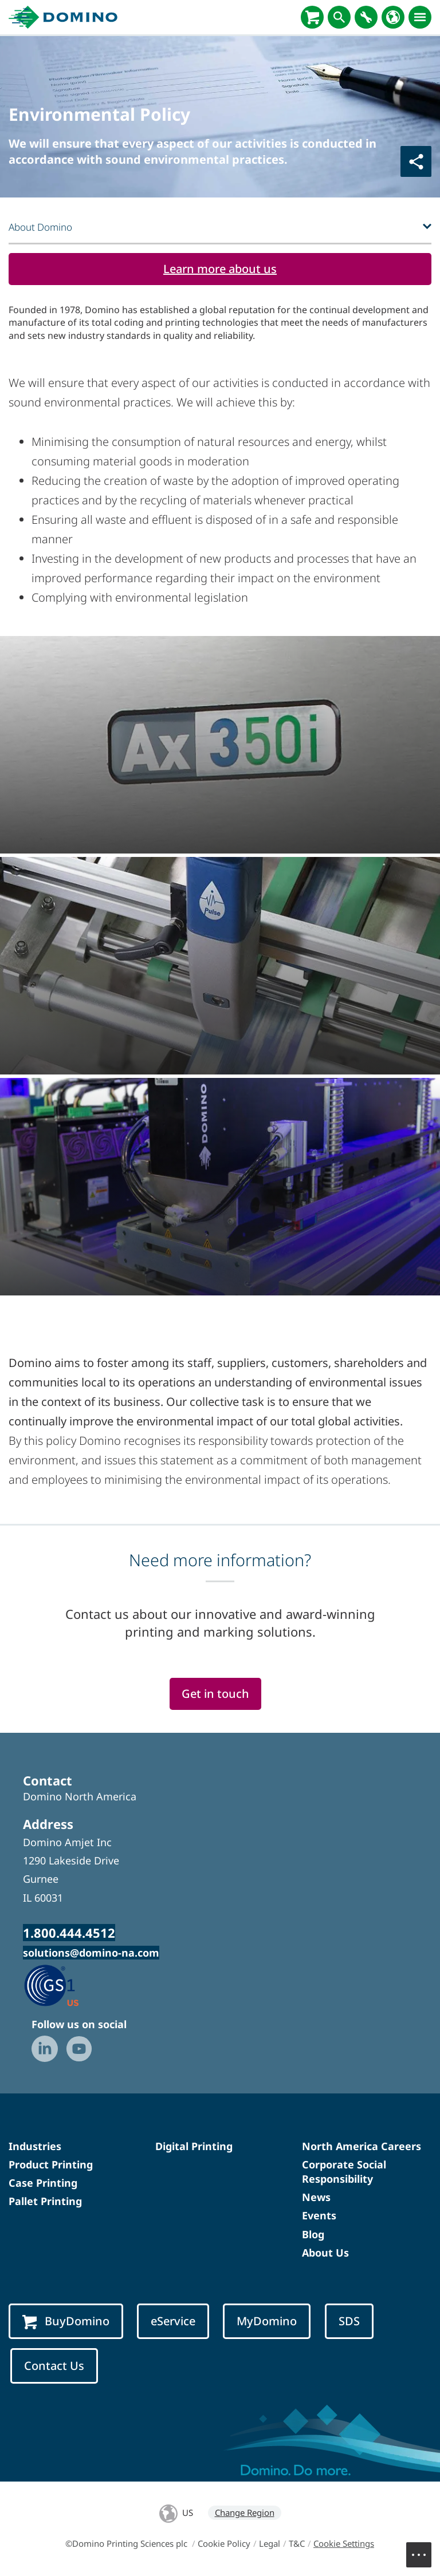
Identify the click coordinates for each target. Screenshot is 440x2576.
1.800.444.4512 (69, 1932)
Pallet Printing (45, 2201)
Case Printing (43, 2183)
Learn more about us (220, 268)
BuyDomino (65, 2321)
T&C (297, 2543)
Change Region (244, 2512)
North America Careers (361, 2146)
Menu (424, 2549)
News (316, 2197)
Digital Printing (194, 2146)
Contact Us (54, 2365)
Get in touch (215, 1693)
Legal (269, 2543)
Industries (35, 2146)
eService (173, 2321)
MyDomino (267, 2321)
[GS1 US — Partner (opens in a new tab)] (63, 1985)
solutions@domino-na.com (91, 1952)
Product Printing (51, 2164)
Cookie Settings (343, 2543)
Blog (313, 2234)
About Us (325, 2252)
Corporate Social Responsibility (344, 2172)
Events (319, 2215)
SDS (349, 2321)
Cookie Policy (224, 2543)
